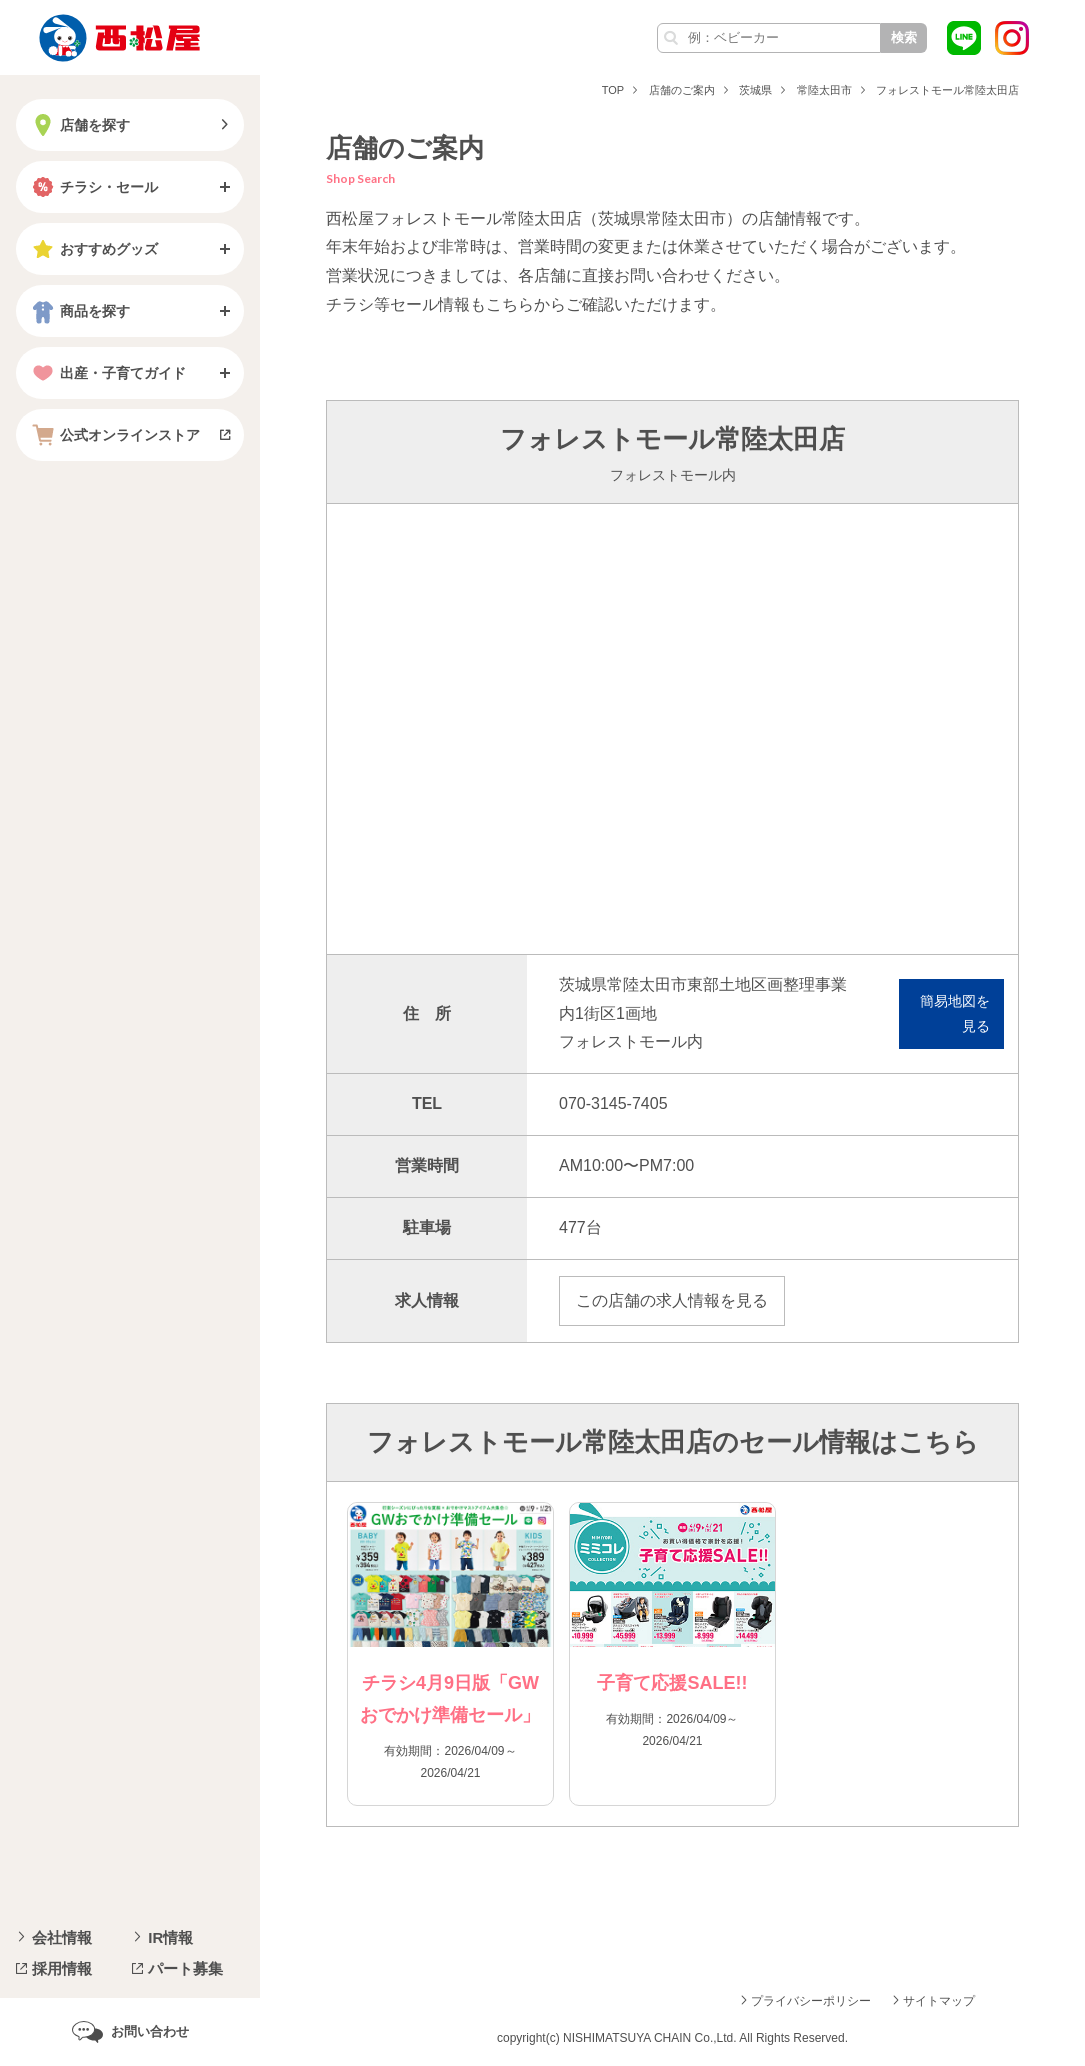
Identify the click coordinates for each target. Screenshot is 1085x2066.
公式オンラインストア (114, 435)
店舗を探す (79, 125)
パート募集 (185, 1968)
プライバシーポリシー (811, 2001)
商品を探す (79, 311)
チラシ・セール (93, 187)
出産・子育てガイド (107, 373)
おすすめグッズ (93, 249)
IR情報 (170, 1937)
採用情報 (62, 1968)
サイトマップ (939, 2001)
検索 (904, 37)
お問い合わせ (150, 2031)
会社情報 (62, 1937)
